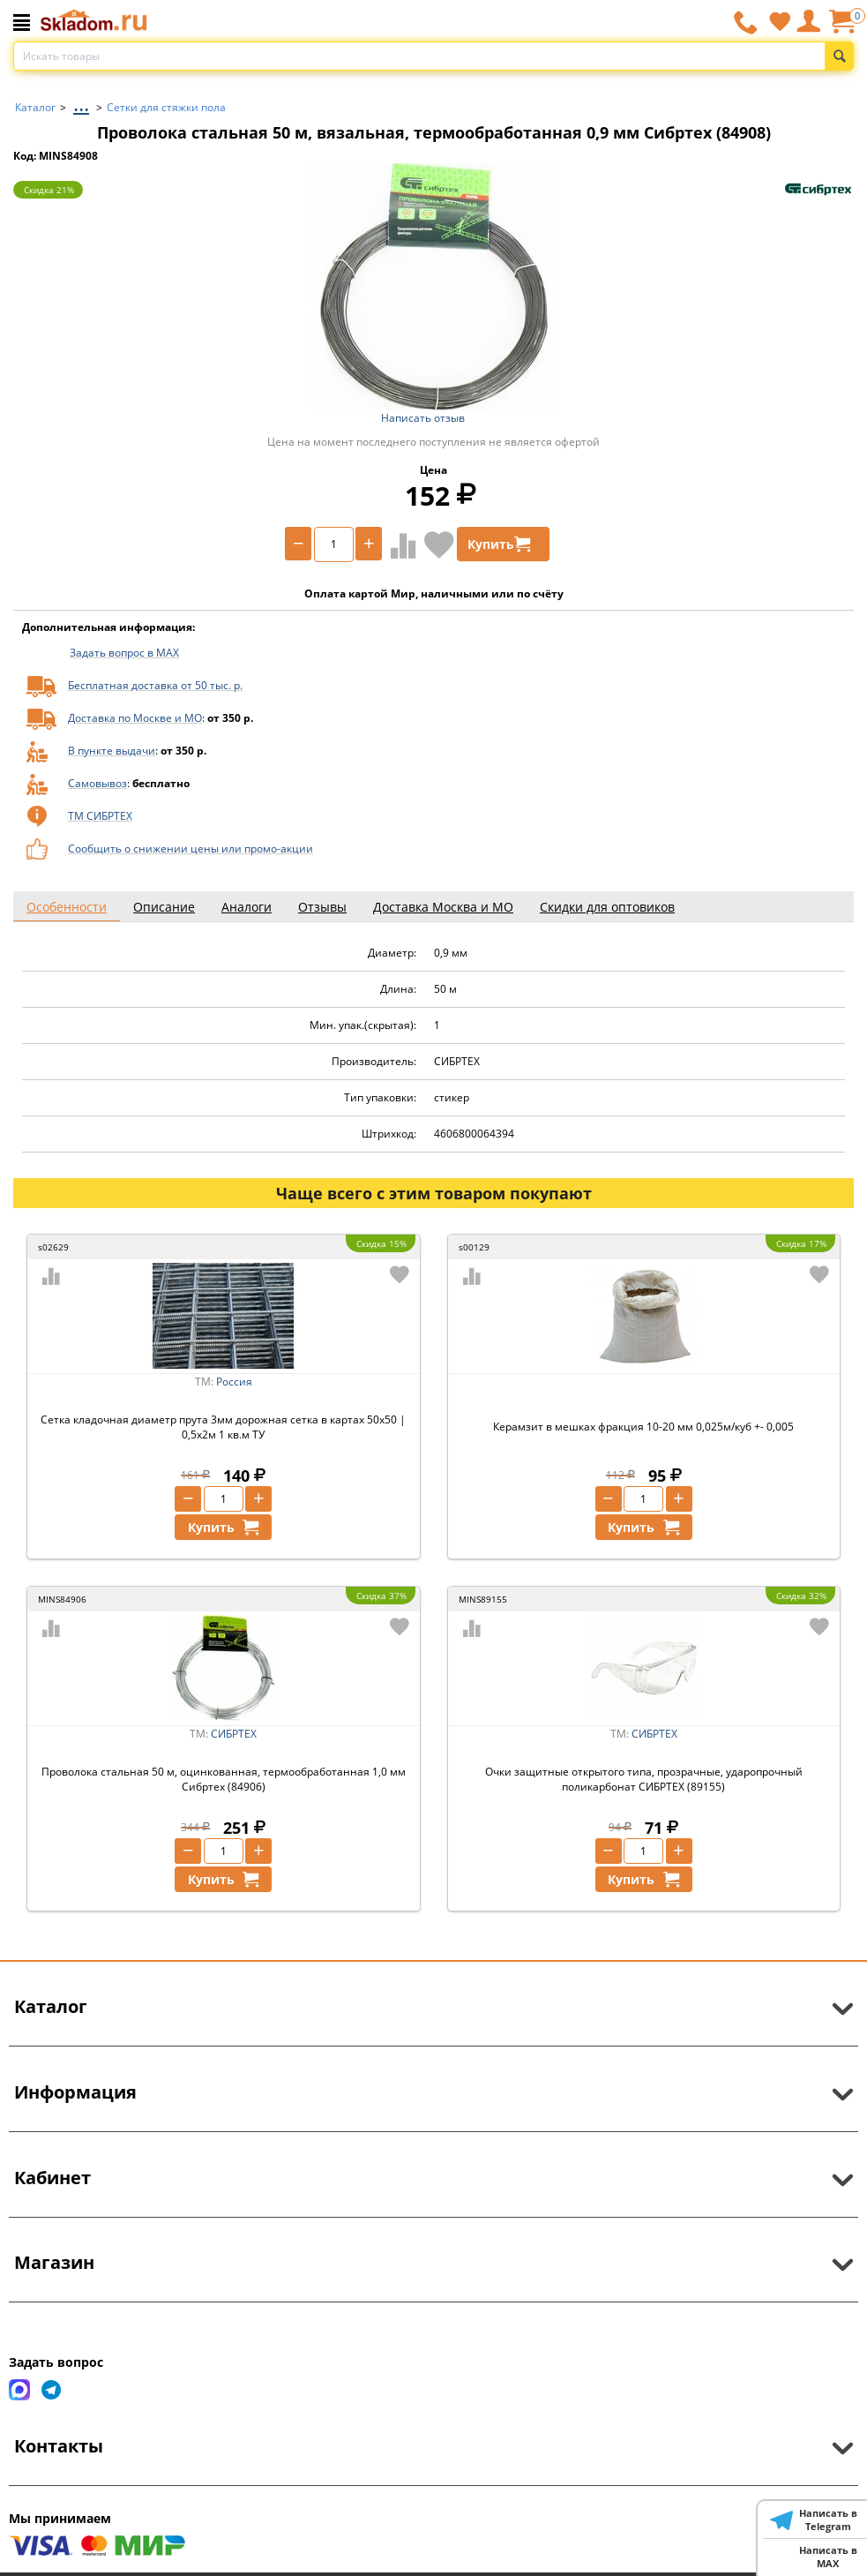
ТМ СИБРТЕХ (100, 815)
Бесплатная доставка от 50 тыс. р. (155, 685)
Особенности (66, 906)
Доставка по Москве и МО (135, 717)
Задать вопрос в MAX (124, 652)
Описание (164, 906)
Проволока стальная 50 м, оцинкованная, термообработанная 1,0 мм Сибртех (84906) (223, 1779)
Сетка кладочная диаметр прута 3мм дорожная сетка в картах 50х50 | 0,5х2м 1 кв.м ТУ (223, 1427)
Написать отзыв (423, 417)
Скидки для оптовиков (607, 906)
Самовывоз (97, 783)
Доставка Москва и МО (443, 906)
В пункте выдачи (111, 750)
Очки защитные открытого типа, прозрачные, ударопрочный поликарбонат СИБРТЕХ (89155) (644, 1779)
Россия (234, 1381)
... (81, 102)
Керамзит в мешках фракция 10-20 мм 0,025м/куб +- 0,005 (643, 1426)
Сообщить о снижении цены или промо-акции (190, 848)
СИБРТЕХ (234, 1733)
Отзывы (322, 906)
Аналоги (246, 906)
